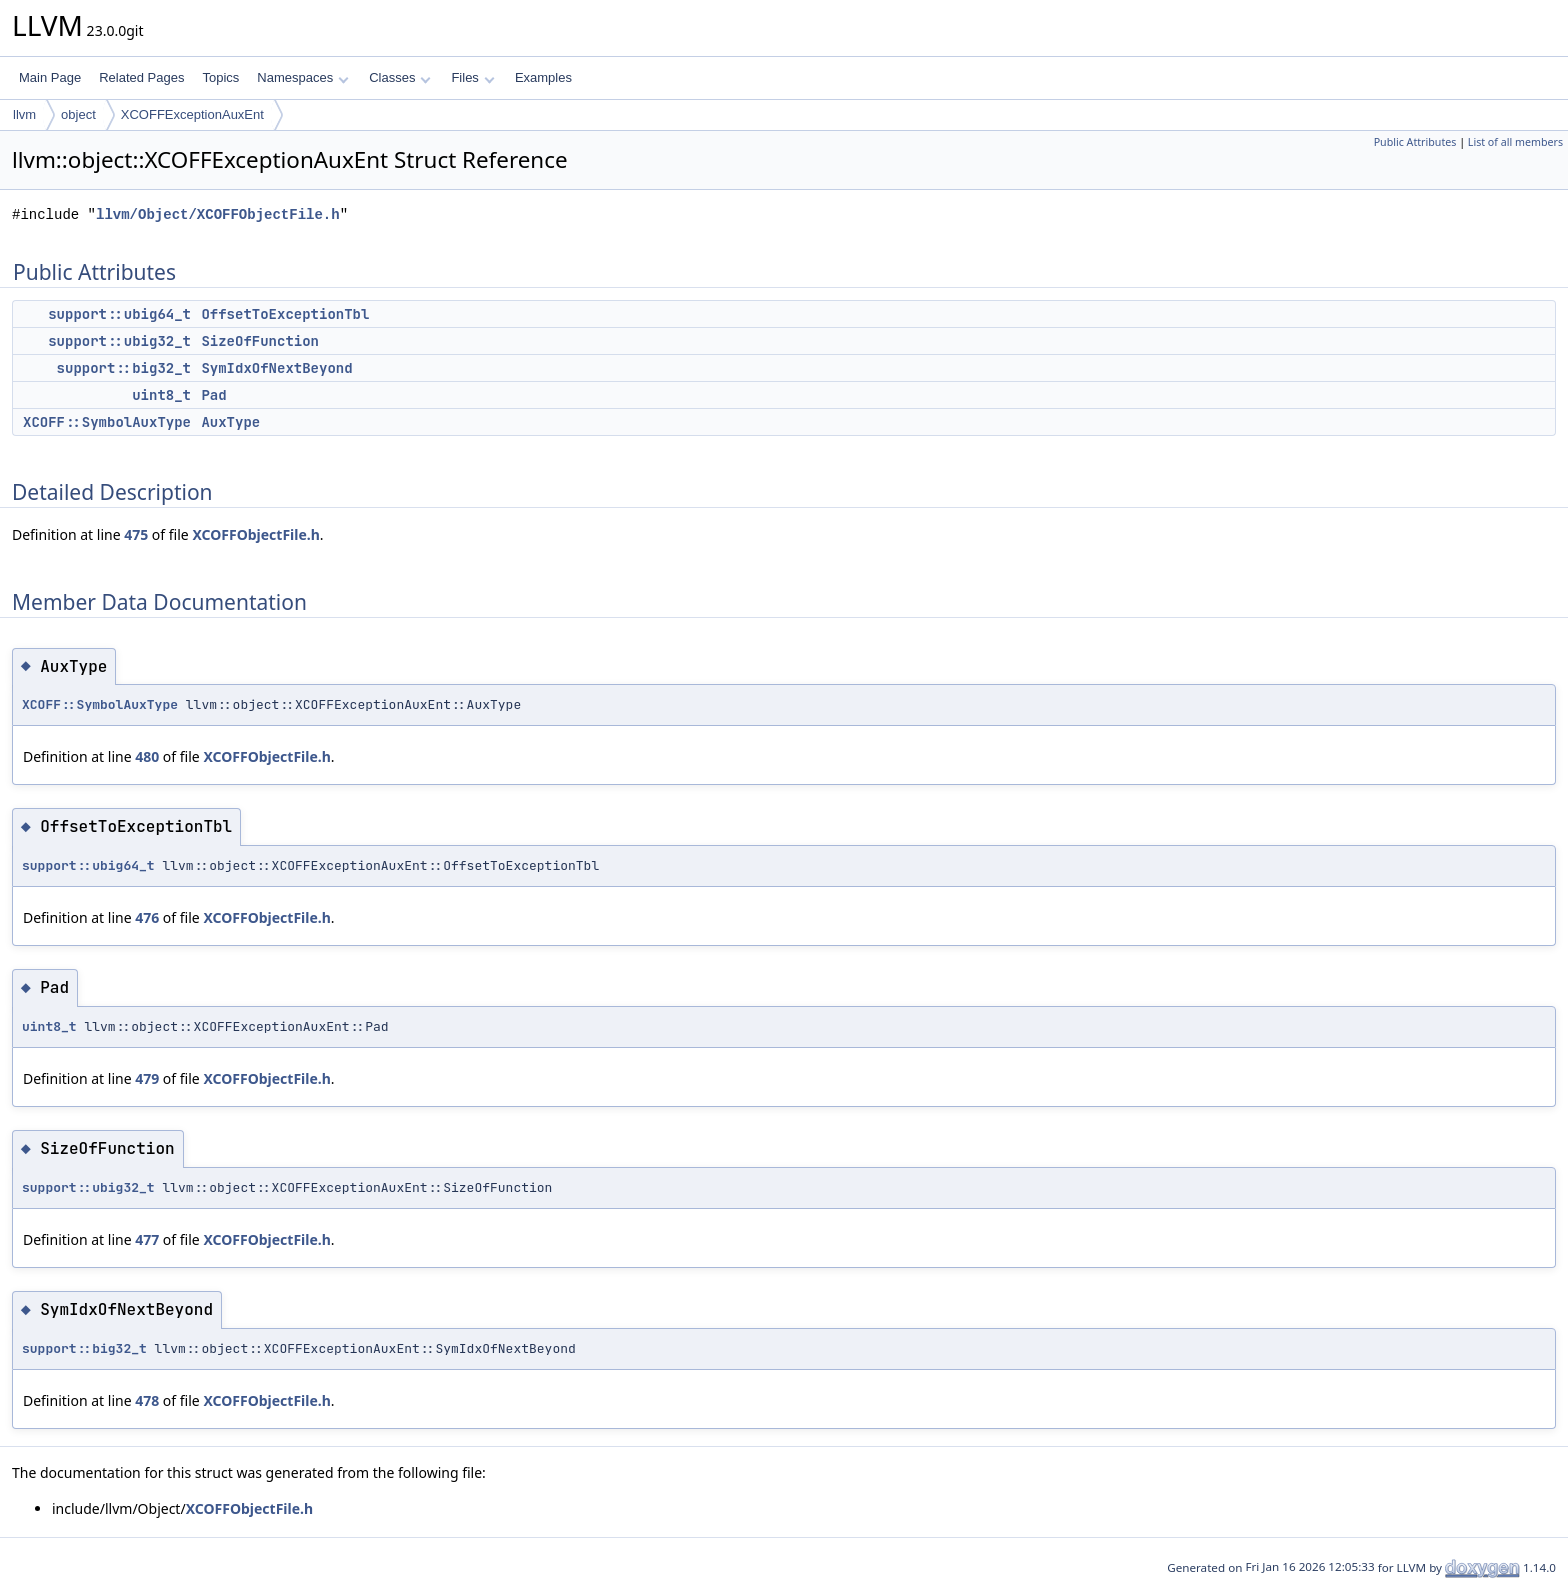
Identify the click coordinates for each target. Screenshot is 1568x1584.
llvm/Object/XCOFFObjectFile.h (218, 214)
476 (147, 917)
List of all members (1515, 142)
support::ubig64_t (119, 314)
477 (147, 1239)
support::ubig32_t (119, 341)
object (78, 114)
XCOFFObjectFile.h (255, 534)
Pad (213, 395)
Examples (543, 77)
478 (147, 1400)
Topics (220, 77)
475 (136, 534)
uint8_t (161, 395)
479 (147, 1078)
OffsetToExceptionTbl (285, 314)
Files (472, 77)
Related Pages (141, 77)
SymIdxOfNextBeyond (276, 368)
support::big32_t (124, 368)
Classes (400, 77)
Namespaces (302, 77)
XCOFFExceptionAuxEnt (192, 114)
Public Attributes (1415, 142)
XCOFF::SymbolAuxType (107, 422)
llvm (24, 114)
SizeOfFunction (260, 341)
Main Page (50, 77)
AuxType (230, 422)
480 (147, 756)
